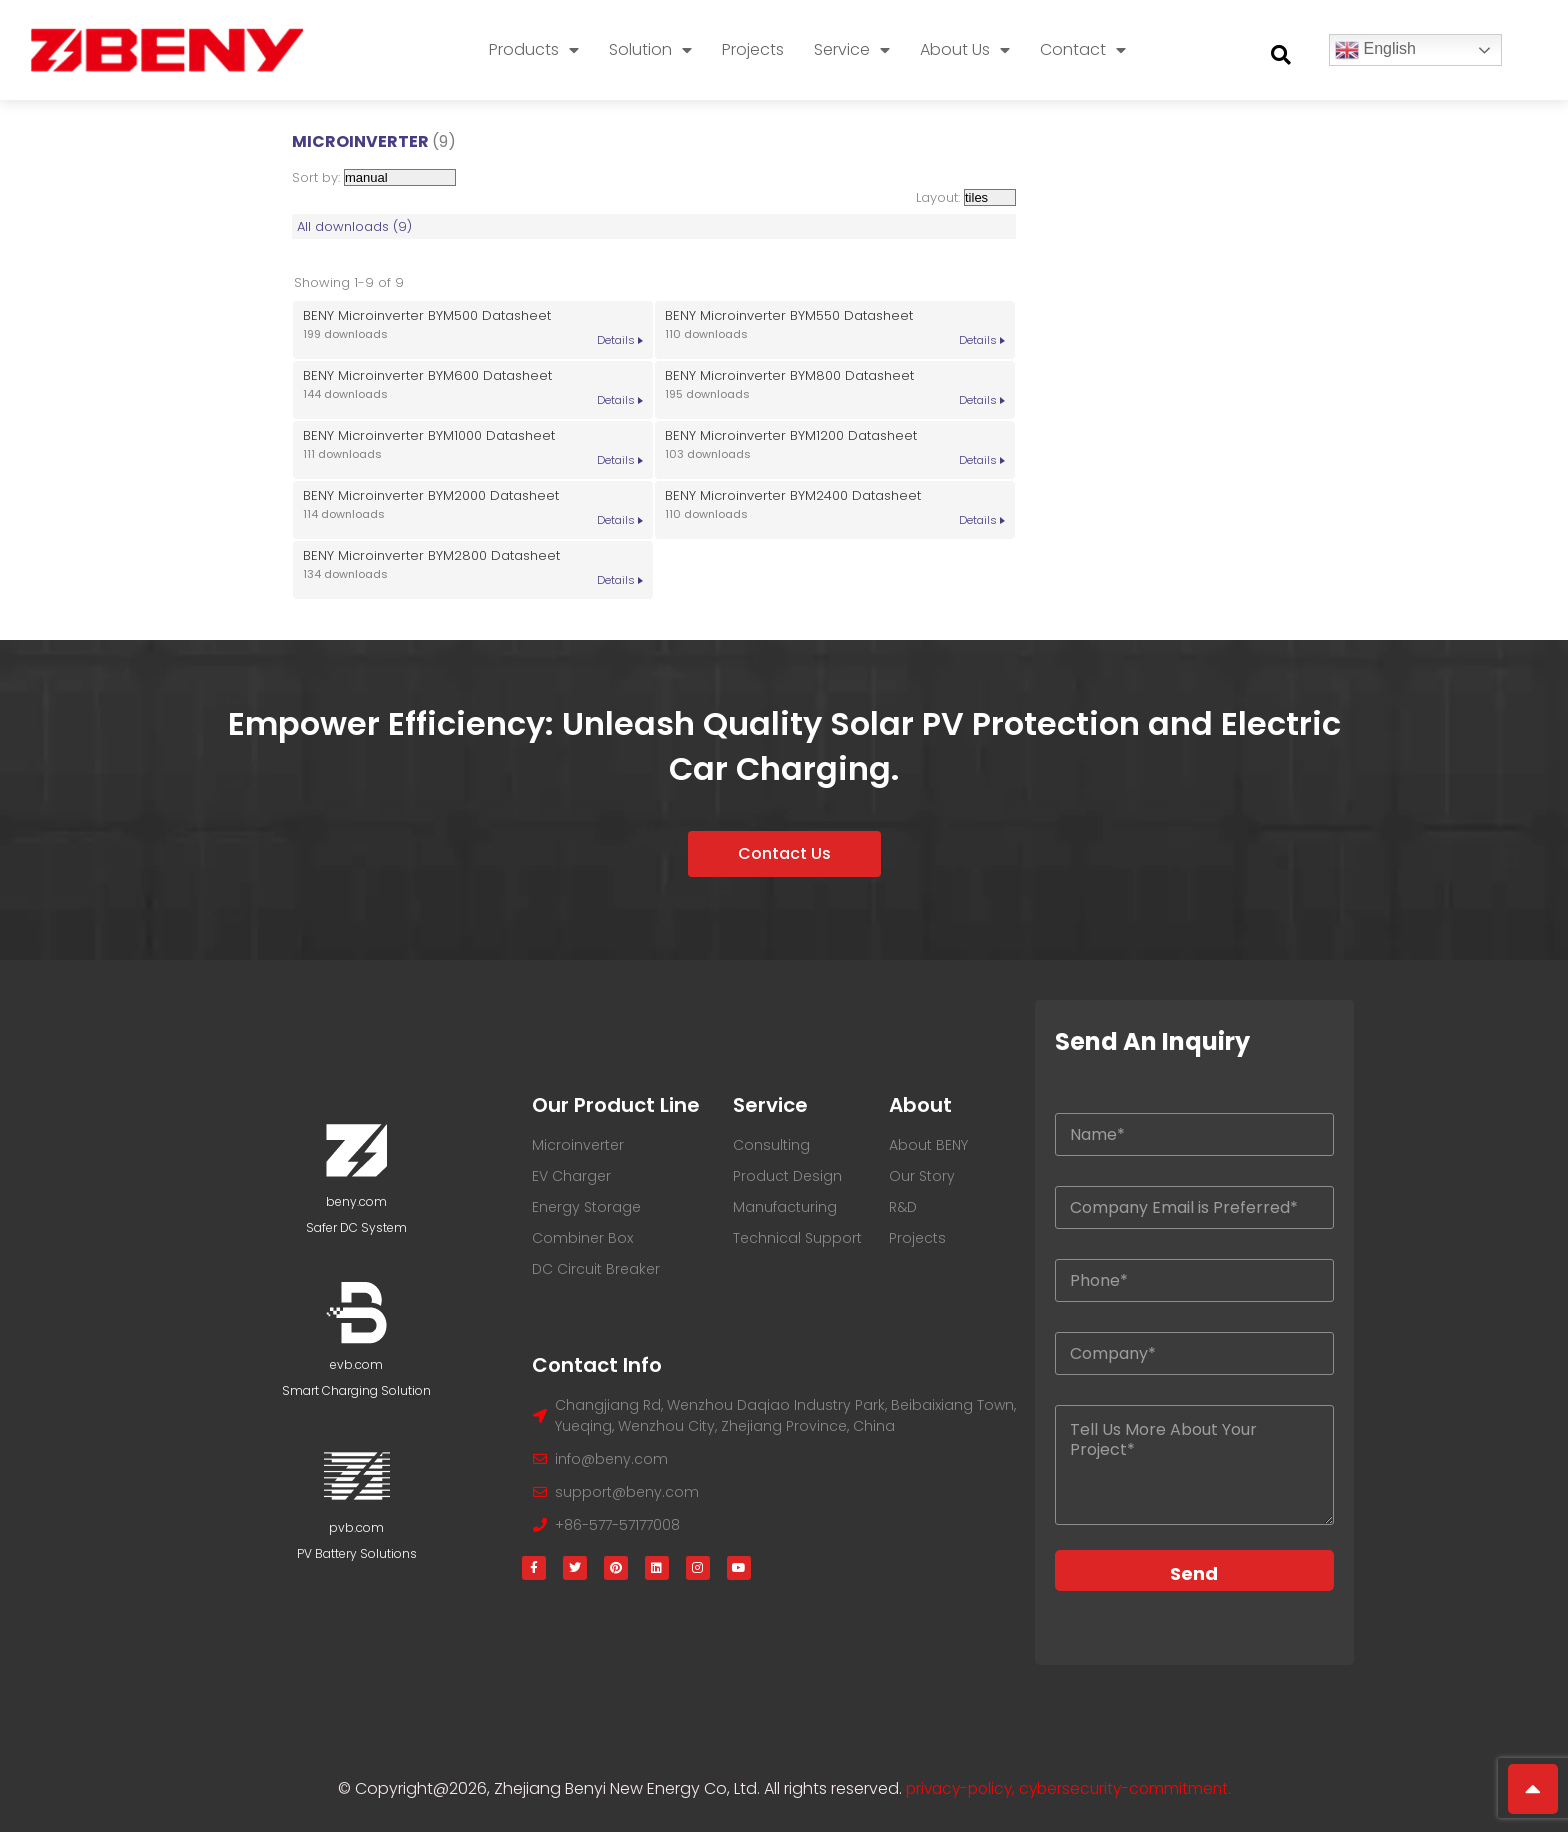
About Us (965, 50)
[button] (1281, 55)
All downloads (354, 226)
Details (616, 340)
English (1375, 50)
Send (1194, 1573)
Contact (1083, 50)
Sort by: (374, 177)
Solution (650, 50)
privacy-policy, (959, 1788)
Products (534, 50)
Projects (753, 49)
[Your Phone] (1194, 1280)
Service (852, 50)
